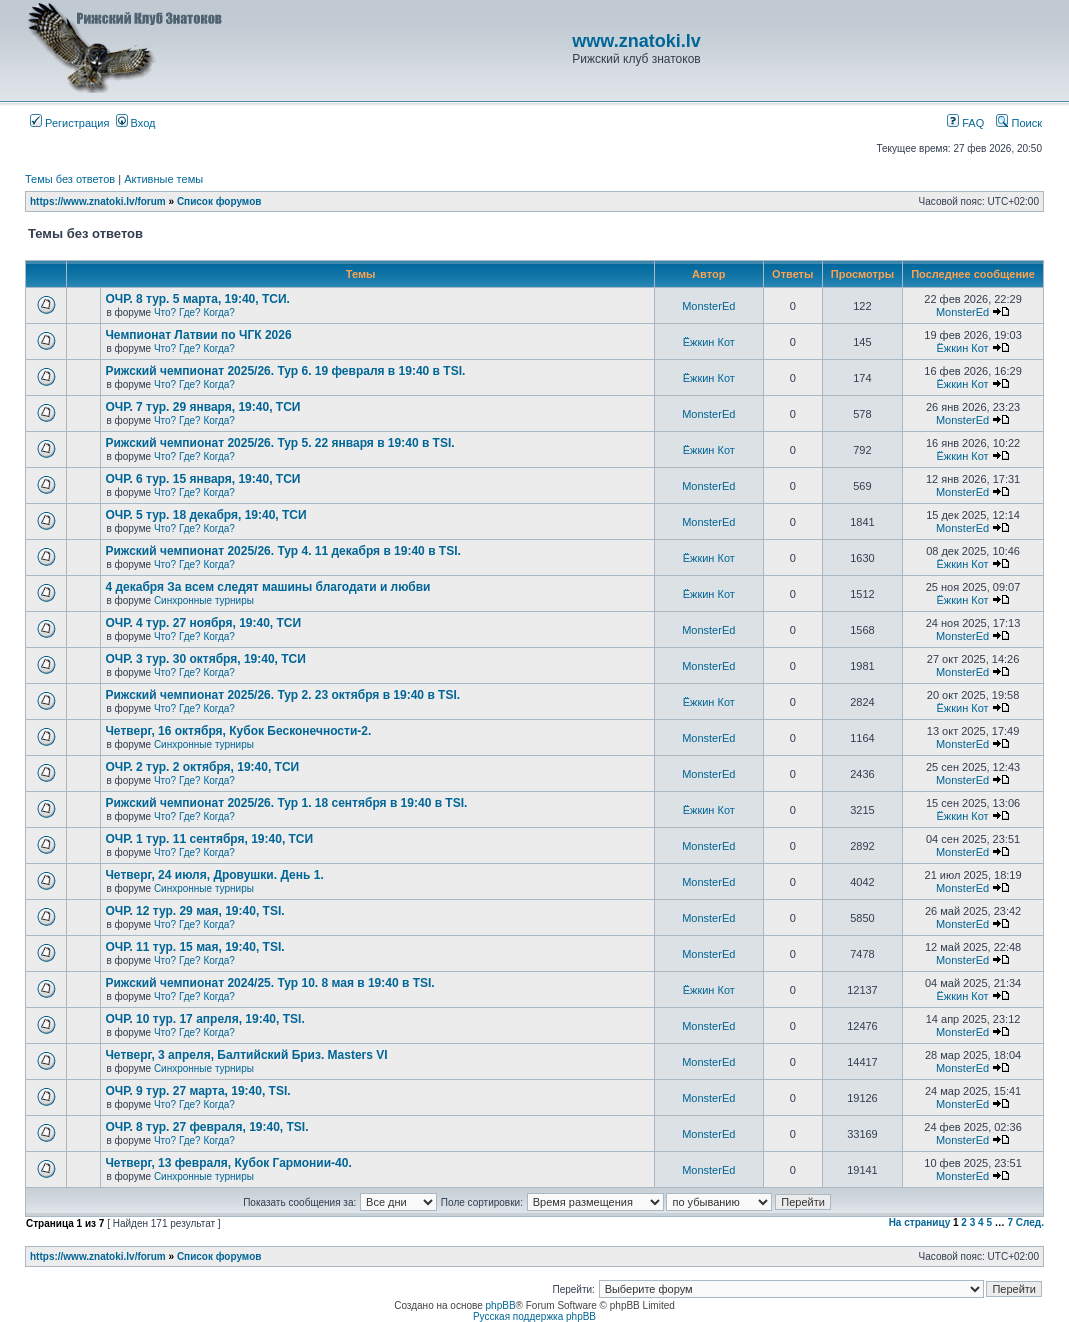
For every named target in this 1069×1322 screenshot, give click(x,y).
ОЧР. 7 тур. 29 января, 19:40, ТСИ (202, 407)
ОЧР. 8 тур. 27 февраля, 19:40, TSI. (206, 1127)
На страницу (920, 1222)
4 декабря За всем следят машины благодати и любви (267, 587)
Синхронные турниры (204, 600)
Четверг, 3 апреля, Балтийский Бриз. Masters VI (246, 1055)
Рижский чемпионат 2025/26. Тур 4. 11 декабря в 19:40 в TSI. (282, 551)
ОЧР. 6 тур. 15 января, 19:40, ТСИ (202, 479)
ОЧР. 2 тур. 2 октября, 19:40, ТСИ (202, 767)
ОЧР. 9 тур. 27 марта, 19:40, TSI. (197, 1091)
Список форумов (219, 201)
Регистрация (69, 123)
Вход (136, 123)
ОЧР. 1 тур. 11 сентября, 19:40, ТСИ (209, 839)
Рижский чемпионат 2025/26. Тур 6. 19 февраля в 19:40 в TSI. (285, 371)
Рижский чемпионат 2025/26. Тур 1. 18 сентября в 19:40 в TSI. (286, 803)
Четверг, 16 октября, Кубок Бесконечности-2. (238, 731)
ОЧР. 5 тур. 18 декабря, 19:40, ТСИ (205, 515)
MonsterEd (708, 306)
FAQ (965, 123)
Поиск (1019, 123)
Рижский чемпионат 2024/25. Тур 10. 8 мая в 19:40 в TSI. (269, 983)
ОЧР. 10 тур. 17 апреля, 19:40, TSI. (204, 1019)
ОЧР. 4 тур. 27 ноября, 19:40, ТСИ (203, 623)
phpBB (501, 1305)
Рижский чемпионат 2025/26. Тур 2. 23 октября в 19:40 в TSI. (282, 695)
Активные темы (163, 179)
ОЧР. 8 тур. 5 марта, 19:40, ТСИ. (197, 299)
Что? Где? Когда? (194, 312)
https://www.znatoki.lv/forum (98, 201)
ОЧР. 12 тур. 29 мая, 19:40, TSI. (194, 911)
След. (1030, 1222)
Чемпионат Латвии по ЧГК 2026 (198, 335)
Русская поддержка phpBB (534, 1316)
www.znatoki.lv (636, 41)
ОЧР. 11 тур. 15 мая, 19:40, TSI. (194, 947)
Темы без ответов (70, 179)
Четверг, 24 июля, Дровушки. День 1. (214, 875)
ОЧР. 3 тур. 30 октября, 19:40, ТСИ (205, 659)
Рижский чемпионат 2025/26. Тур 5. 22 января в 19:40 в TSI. (279, 443)
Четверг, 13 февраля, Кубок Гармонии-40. (228, 1163)
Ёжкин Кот (709, 342)
